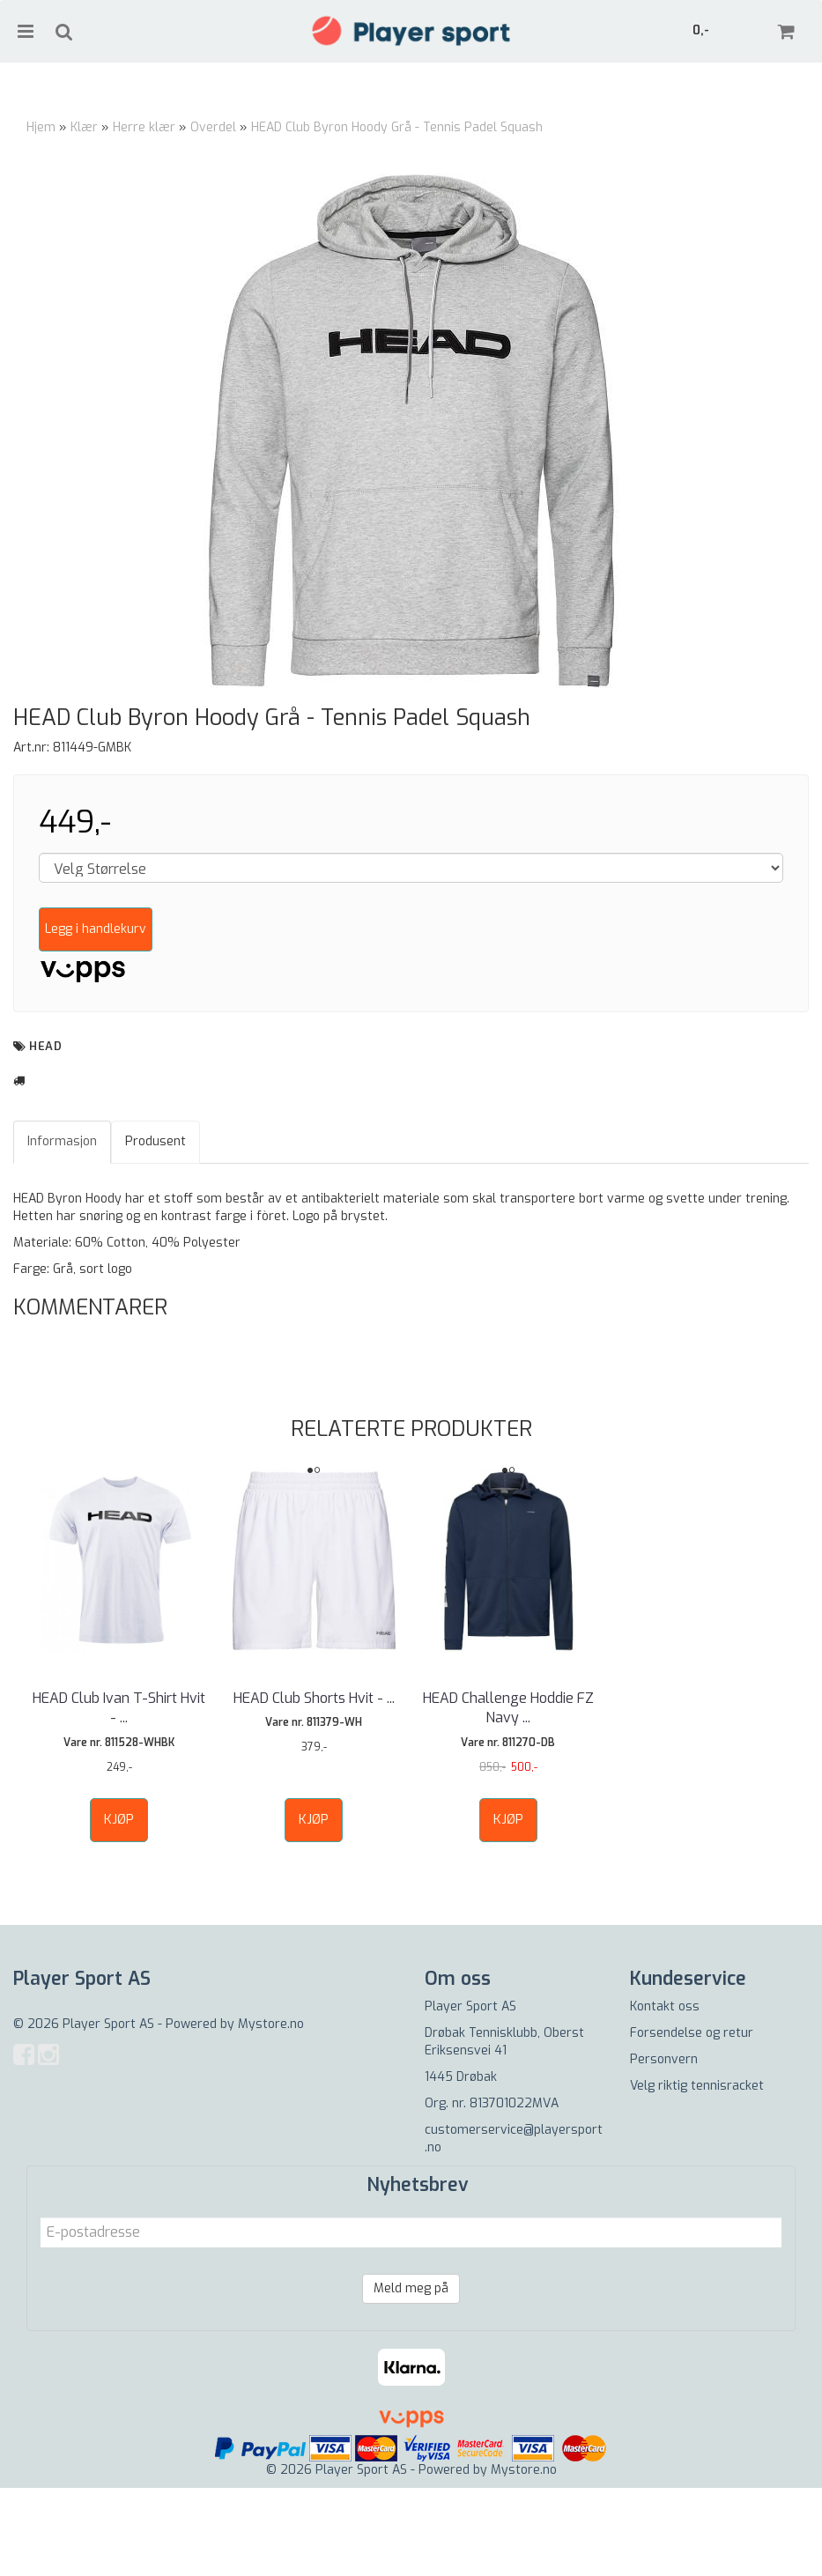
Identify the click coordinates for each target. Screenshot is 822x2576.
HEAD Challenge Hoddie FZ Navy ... (508, 1796)
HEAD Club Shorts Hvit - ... (314, 1786)
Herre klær (144, 127)
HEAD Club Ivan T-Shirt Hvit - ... (119, 1796)
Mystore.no (271, 2112)
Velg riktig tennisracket (697, 2173)
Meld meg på (411, 2376)
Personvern (664, 2147)
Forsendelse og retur (691, 2121)
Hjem (41, 127)
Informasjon (62, 1229)
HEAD (45, 1134)
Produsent (155, 1229)
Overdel (213, 127)
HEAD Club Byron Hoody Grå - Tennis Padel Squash (397, 127)
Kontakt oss (665, 2094)
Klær (84, 127)
